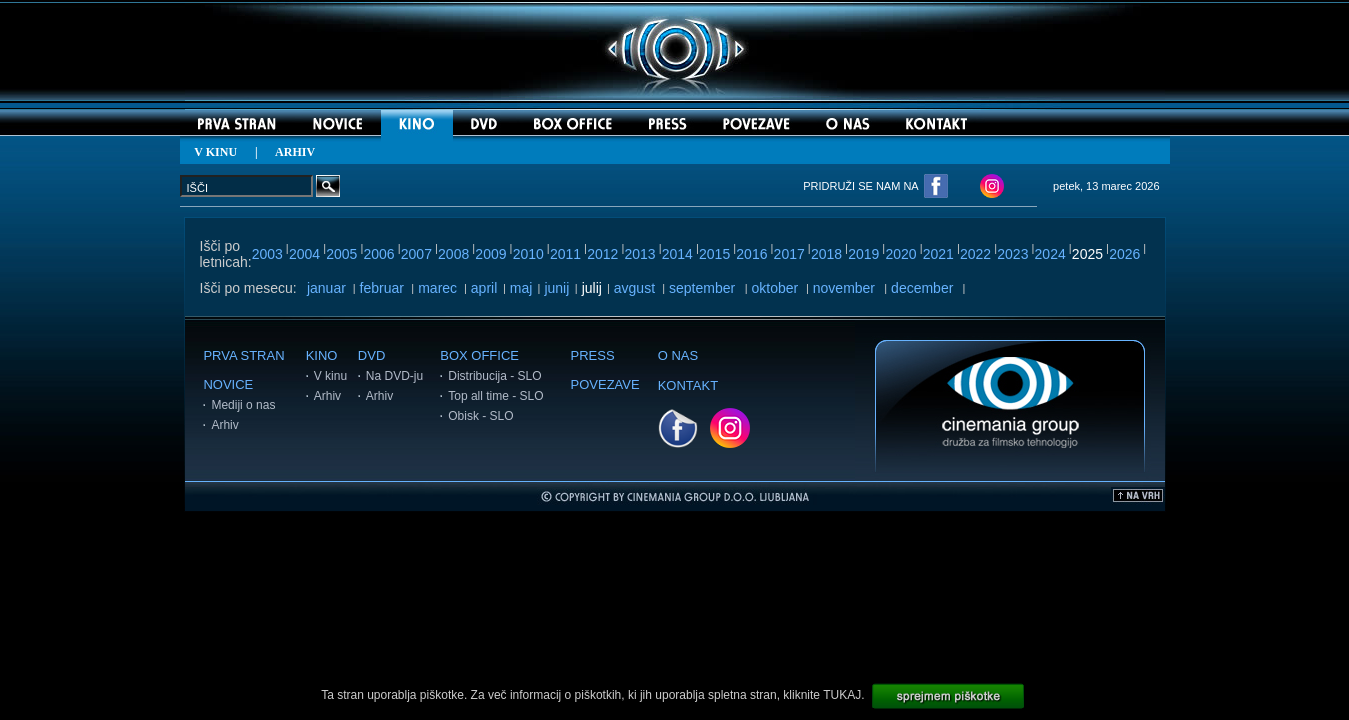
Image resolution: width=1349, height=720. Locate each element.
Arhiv (224, 425)
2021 (938, 254)
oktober (775, 288)
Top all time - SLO (495, 396)
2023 (1012, 254)
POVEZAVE (605, 384)
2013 (639, 254)
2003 (267, 254)
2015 (714, 254)
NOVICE (228, 384)
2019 (863, 254)
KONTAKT (688, 385)
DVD (371, 355)
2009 (490, 254)
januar (326, 288)
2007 (416, 254)
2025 (1087, 254)
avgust (634, 288)
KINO (322, 355)
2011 (565, 254)
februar (382, 288)
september (702, 288)
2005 (341, 254)
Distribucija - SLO (494, 376)
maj (521, 288)
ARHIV (295, 152)
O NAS (678, 355)
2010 (528, 254)
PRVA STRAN (243, 355)
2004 (304, 254)
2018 (826, 254)
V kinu (330, 376)
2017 (789, 254)
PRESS (593, 355)
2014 (677, 254)
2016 (751, 254)
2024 (1050, 254)
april (484, 288)
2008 (453, 254)
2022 (975, 254)
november (844, 288)
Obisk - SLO (480, 416)
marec (437, 288)
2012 (602, 254)
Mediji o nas (243, 405)
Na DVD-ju (394, 376)
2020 (900, 254)
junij (556, 288)
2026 (1124, 254)
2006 (379, 254)
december (922, 288)
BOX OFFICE (479, 355)
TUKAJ (842, 695)
